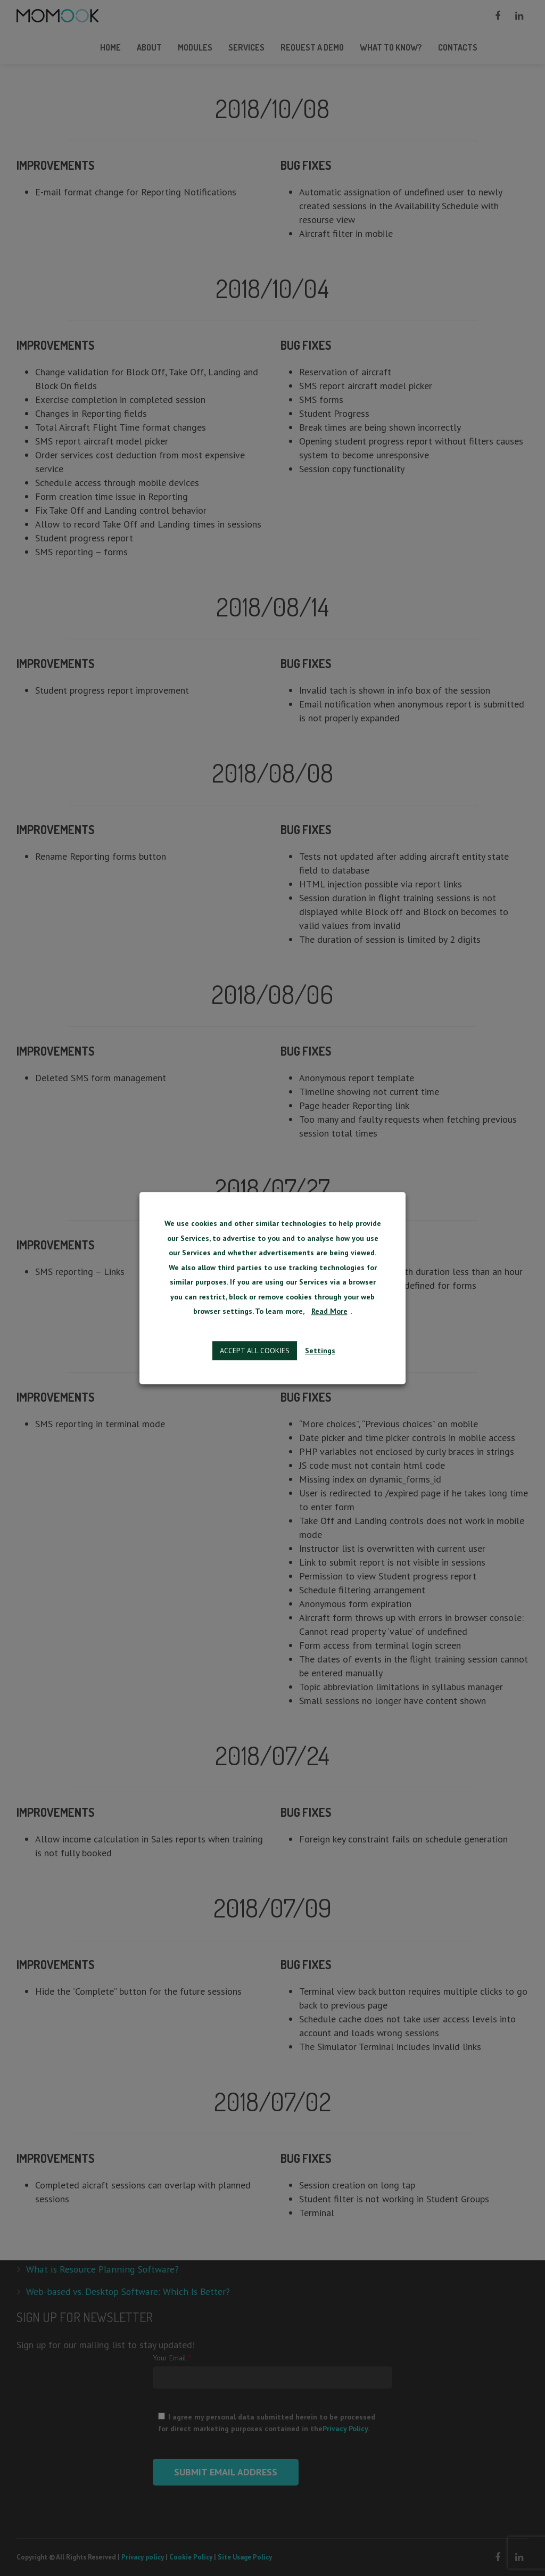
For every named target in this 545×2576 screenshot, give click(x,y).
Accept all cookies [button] (255, 1350)
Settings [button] (320, 1350)
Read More (329, 1311)
